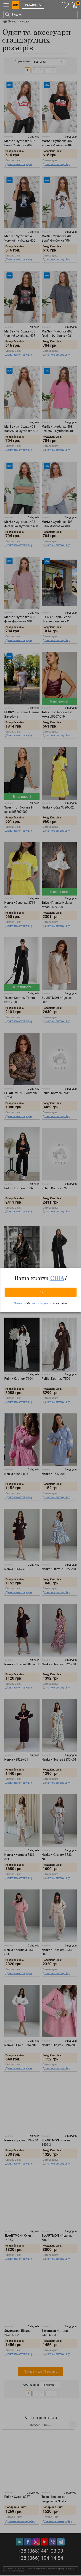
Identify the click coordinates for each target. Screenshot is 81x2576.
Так (40, 1292)
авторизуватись (43, 1303)
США (57, 1277)
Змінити (19, 1303)
